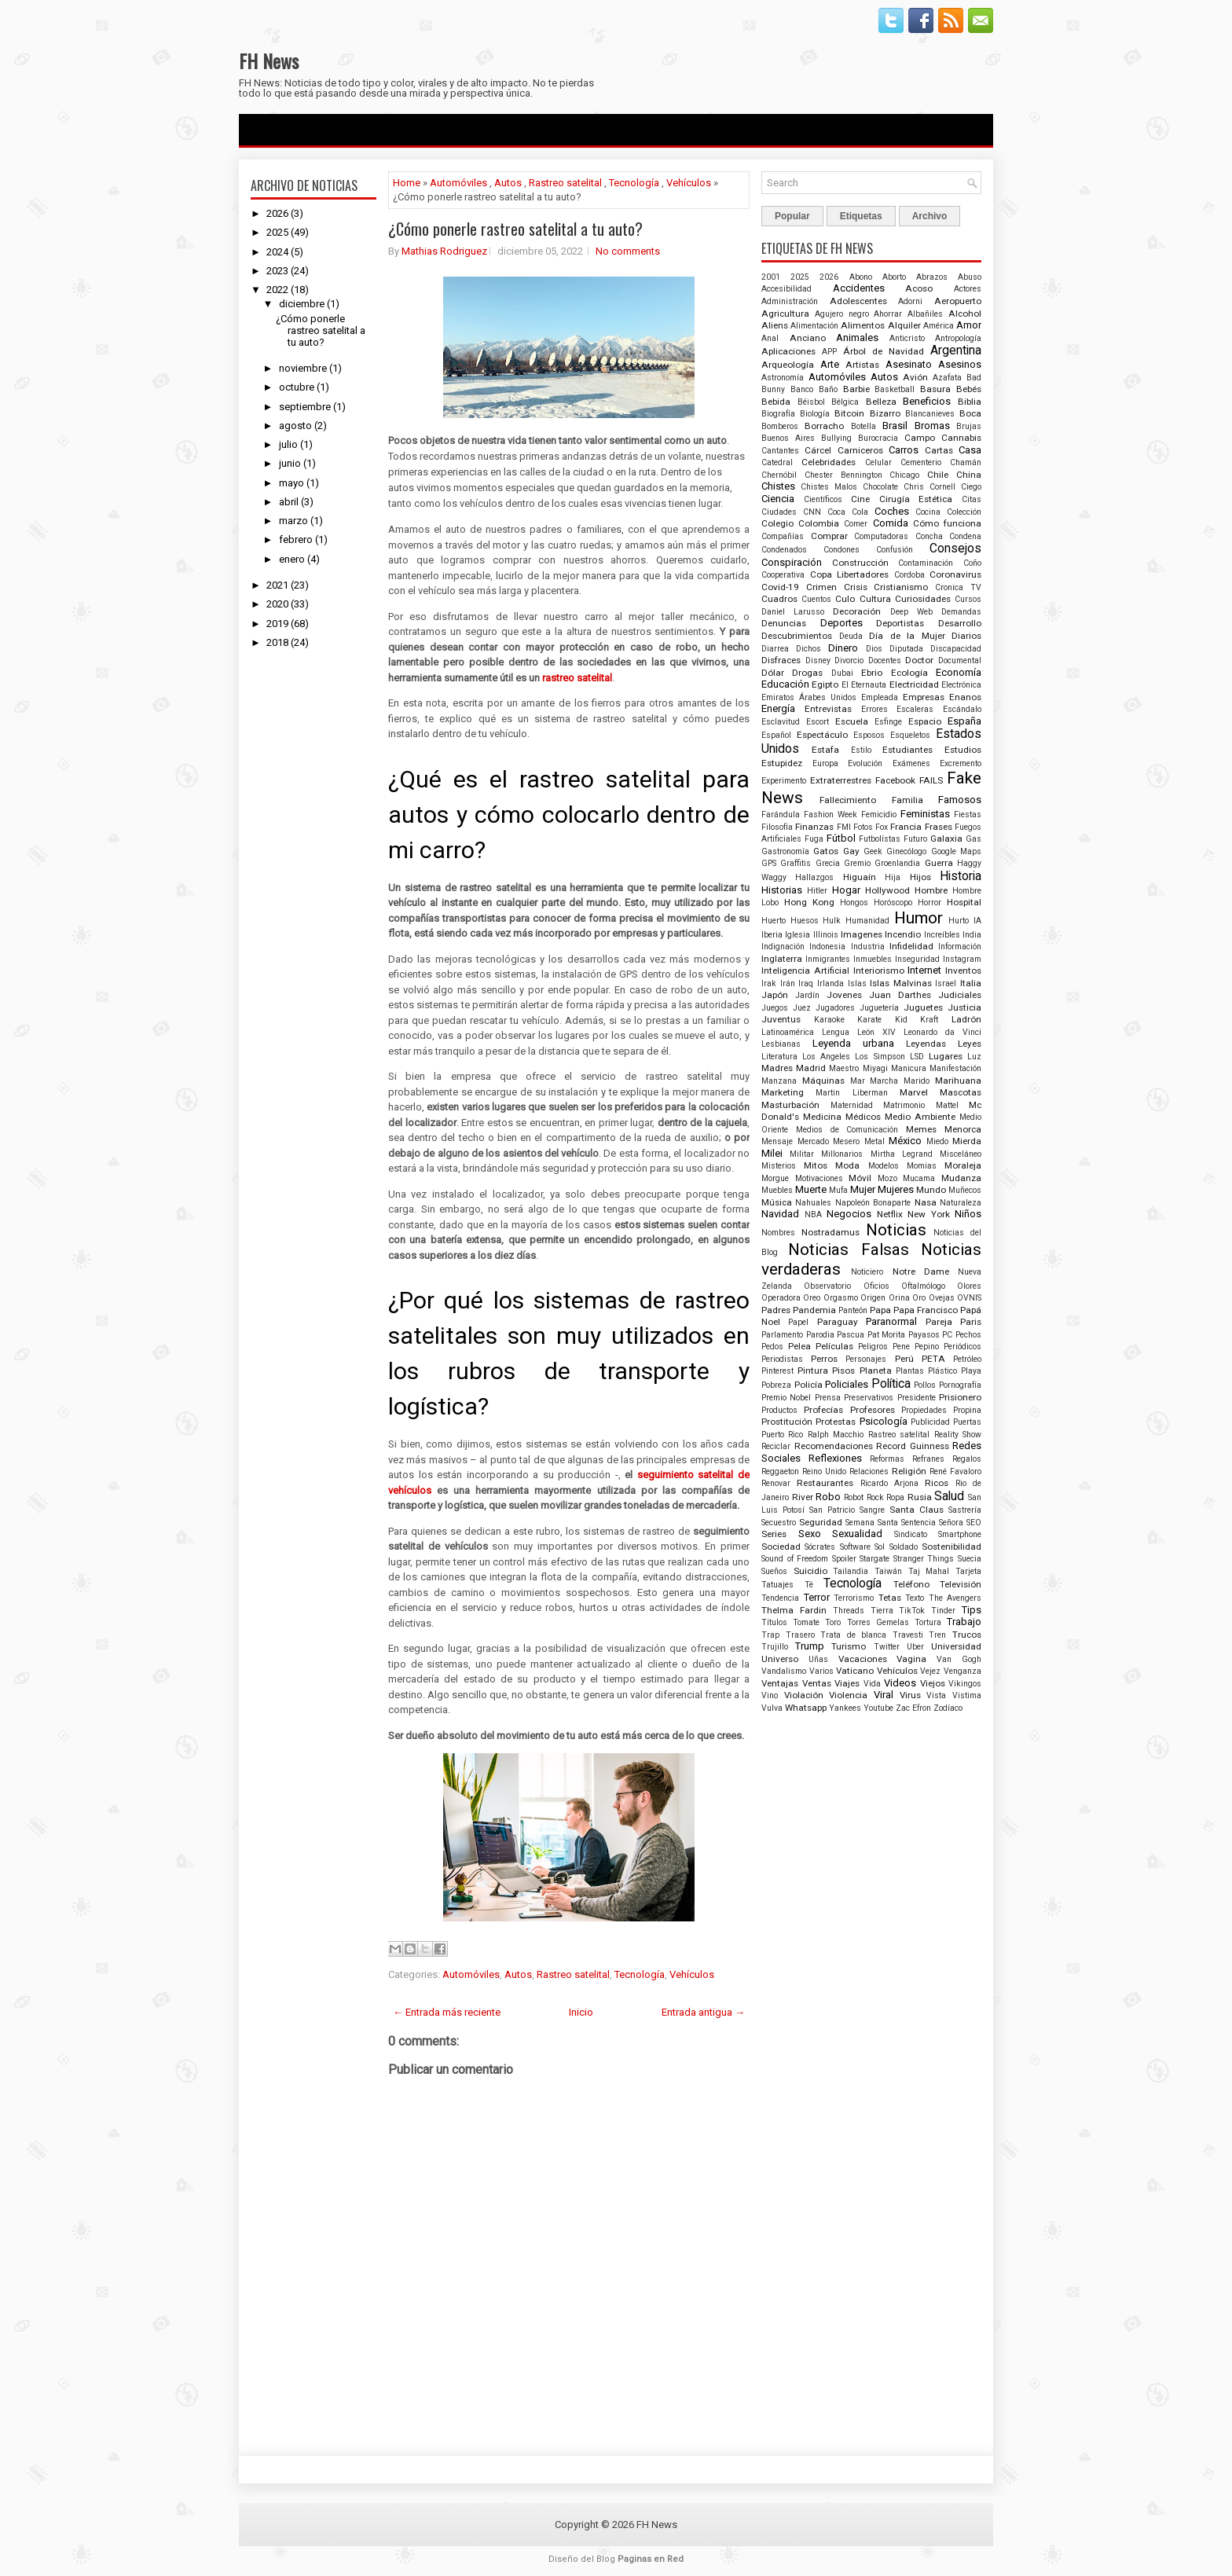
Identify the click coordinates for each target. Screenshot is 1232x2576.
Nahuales (813, 1203)
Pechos (968, 1335)
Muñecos (964, 1190)
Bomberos (779, 426)
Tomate (806, 1622)
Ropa (895, 1497)
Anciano (808, 337)
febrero (296, 539)
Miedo (937, 1141)
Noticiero (867, 1272)
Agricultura (785, 313)
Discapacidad (955, 649)
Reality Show (957, 1434)
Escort (817, 722)
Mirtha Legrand (902, 1154)
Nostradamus (830, 1232)
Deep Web (911, 612)
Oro (919, 1298)
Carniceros (860, 450)
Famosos (959, 799)
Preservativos (868, 1398)
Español (776, 735)
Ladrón (966, 1019)
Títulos (774, 1622)
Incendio (903, 934)
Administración (789, 301)
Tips (971, 1610)
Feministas (925, 814)
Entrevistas (828, 708)
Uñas (818, 1659)
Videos (900, 1683)
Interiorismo (878, 970)
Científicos (823, 499)
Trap (770, 1635)
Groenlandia (897, 863)
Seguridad (820, 1522)
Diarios (966, 635)
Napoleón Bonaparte (873, 1203)
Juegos (774, 1008)
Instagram (962, 959)
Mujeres (896, 1189)
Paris (970, 1321)
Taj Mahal (929, 1571)
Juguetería (879, 1008)
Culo (845, 598)
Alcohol (964, 313)
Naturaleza (960, 1203)
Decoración (857, 611)
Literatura (779, 1056)
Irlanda (830, 983)
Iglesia (797, 935)
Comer (855, 524)
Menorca (962, 1129)
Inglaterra (781, 958)
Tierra (882, 1610)
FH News (269, 60)
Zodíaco (947, 1708)
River (802, 1497)
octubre (296, 387)
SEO (973, 1522)
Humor (918, 917)
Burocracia (878, 438)
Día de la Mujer (907, 635)
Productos (779, 1410)
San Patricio (832, 1510)
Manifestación (955, 1068)
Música (776, 1202)
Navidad (780, 1214)
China (968, 474)
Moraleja (962, 1165)
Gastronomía (785, 851)
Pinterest (777, 1371)
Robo (828, 1497)
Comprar (829, 535)
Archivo (930, 216)
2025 (277, 232)
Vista (936, 1695)
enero (292, 559)
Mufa (838, 1190)
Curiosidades (923, 598)
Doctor (919, 660)
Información (959, 946)
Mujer (862, 1189)
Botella (863, 426)
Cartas (939, 450)
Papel (798, 1322)
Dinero (843, 648)
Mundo (931, 1189)
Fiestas (967, 814)
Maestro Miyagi (858, 1068)
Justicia (964, 1007)
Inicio (581, 2012)
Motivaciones (819, 1178)
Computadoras (881, 536)
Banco (801, 389)
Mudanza (961, 1177)
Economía (958, 672)
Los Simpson (879, 1056)
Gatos (825, 851)
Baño (828, 389)
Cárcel (818, 450)
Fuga (814, 839)
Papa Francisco (925, 1310)
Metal (874, 1141)
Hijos (920, 877)
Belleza (881, 401)
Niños (968, 1214)
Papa (880, 1310)
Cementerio (920, 462)
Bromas (932, 425)
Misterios (778, 1166)
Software (855, 1547)
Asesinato (909, 364)
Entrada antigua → (703, 2012)
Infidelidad (911, 946)
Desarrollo (959, 623)
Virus (910, 1695)
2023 (277, 271)
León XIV (876, 1032)
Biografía (778, 414)
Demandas (961, 612)
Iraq (805, 983)
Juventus (781, 1019)
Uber (915, 1647)
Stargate (874, 1559)
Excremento (960, 763)
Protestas (836, 1421)
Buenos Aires (788, 438)
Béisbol (811, 402)
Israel (945, 983)
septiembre (305, 407)
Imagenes (861, 934)
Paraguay (837, 1321)
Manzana (779, 1081)
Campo (919, 437)
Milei (772, 1153)
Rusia (920, 1497)
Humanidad (867, 921)
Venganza (962, 1671)
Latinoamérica (787, 1032)
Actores (967, 289)
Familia (907, 799)
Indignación (783, 946)
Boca (970, 413)
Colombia (818, 523)
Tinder (943, 1610)
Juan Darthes (900, 994)
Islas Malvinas (901, 983)
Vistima (966, 1695)
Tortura (928, 1622)
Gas (973, 839)
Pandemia (814, 1310)
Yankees (845, 1708)
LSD (917, 1056)
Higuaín (859, 877)
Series (773, 1533)
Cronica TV (958, 587)
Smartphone (959, 1534)
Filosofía (777, 827)
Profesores (872, 1409)
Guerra (939, 862)
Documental (959, 660)
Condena (965, 536)
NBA (813, 1214)
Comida (890, 523)
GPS (768, 863)
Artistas (862, 364)
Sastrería (964, 1510)
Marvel (914, 1092)
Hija (892, 877)
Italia (970, 983)
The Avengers (955, 1598)
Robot (854, 1497)
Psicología (884, 1421)
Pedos (772, 1346)
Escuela (851, 721)
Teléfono (911, 1584)
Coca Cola (847, 512)
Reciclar (775, 1446)
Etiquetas (861, 216)
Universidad (956, 1646)
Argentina (955, 350)
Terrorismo (854, 1598)
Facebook (895, 780)
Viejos (932, 1683)
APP (829, 352)
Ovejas (942, 1298)
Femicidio (878, 814)
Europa (825, 763)
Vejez (930, 1671)
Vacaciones (862, 1658)
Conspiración (791, 562)
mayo (291, 483)
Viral (883, 1695)
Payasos (924, 1335)
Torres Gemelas (878, 1622)
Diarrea (775, 649)
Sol (879, 1547)
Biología (815, 414)
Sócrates (820, 1547)
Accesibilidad (786, 289)
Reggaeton (780, 1471)
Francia (906, 826)
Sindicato (910, 1534)
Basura (935, 388)
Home (406, 183)
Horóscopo (893, 902)
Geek (873, 851)
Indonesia (827, 946)
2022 (277, 289)
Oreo (811, 1298)
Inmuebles (872, 959)
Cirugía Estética (916, 499)
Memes (921, 1129)
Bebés (968, 388)
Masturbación (790, 1104)
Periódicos (962, 1346)
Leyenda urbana (853, 1043)
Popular (792, 216)
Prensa (828, 1398)
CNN (812, 512)
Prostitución (786, 1421)
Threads (848, 1610)
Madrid (811, 1067)
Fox (881, 827)
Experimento (783, 781)
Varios (821, 1671)
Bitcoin (849, 413)
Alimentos (863, 325)
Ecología (909, 672)
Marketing (782, 1092)
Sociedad (781, 1546)
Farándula (780, 814)
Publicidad (930, 1422)
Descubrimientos (796, 635)
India (971, 935)
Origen (873, 1298)
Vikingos (964, 1684)
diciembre (301, 304)
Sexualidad (857, 1533)
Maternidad (851, 1105)
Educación (785, 684)
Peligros (873, 1346)
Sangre (872, 1510)
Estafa (825, 749)
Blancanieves (930, 414)
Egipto (825, 684)
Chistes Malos (829, 487)
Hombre (931, 890)
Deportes (841, 623)
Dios (874, 649)
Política (891, 1384)
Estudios (962, 749)
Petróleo (967, 1359)
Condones (841, 550)
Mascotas (960, 1092)
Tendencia (780, 1598)
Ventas (816, 1683)
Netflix (890, 1214)
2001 (770, 277)
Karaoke (829, 1020)
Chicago (904, 475)
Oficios (876, 1286)
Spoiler (844, 1559)
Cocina (927, 512)
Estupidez (781, 763)
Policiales (846, 1384)
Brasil (895, 425)
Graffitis (795, 863)
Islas (857, 983)
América (938, 326)
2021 (277, 585)
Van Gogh (959, 1659)
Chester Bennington (843, 475)
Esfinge (888, 722)
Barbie (856, 388)
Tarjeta (968, 1571)
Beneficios (927, 401)
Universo (779, 1658)
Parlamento (782, 1335)
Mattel (947, 1105)
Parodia (820, 1335)
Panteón (852, 1310)
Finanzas (814, 826)
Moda (847, 1165)
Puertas (967, 1422)
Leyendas (926, 1043)
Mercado (813, 1141)
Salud (949, 1496)
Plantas (910, 1371)
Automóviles (458, 183)
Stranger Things (924, 1559)
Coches (891, 511)
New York (929, 1214)
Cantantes (780, 451)
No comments (628, 251)
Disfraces (781, 660)
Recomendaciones (833, 1445)
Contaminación (925, 563)
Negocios (849, 1214)
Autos (508, 183)
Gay (851, 851)
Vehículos (688, 183)
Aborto (894, 277)
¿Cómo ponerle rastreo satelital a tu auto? (320, 330)
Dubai (842, 673)
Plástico (942, 1371)
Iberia (772, 935)
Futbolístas (879, 839)
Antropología (958, 338)
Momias (922, 1166)
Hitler (817, 891)
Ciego (971, 487)
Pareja (939, 1321)
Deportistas (900, 623)
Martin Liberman (851, 1093)
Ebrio (871, 672)
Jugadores (835, 1008)
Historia (960, 876)
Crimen (821, 587)
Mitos (815, 1165)
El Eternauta (864, 685)
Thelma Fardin (794, 1610)
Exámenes (911, 763)
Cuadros (779, 598)
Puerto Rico (782, 1434)
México (905, 1141)
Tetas (889, 1597)
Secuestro (778, 1522)
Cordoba (909, 575)
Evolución (865, 763)
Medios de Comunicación (847, 1130)
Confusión (894, 550)
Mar (857, 1081)
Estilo (861, 750)
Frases (938, 826)
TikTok (912, 1610)
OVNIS (969, 1298)
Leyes (969, 1043)
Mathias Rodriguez (444, 251)
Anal (770, 338)
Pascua (850, 1335)
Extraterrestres (840, 780)
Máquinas (823, 1080)
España (964, 721)
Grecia (828, 863)
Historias (781, 890)
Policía (808, 1384)
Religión (909, 1471)
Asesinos (959, 364)
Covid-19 (780, 587)
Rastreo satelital (565, 183)
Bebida (775, 401)
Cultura (875, 598)
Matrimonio (904, 1105)
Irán (787, 983)
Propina (967, 1410)
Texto (914, 1598)
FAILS (931, 780)
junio (290, 463)
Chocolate (880, 487)
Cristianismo (901, 587)
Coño (972, 563)
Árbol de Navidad (883, 351)
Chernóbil (779, 475)
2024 (277, 252)
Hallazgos (814, 877)
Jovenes (844, 994)
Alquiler (904, 325)
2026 (277, 213)
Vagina (911, 1658)
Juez (802, 1008)
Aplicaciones (788, 351)
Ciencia (777, 499)
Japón (774, 994)
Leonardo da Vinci (942, 1032)
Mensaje (777, 1141)
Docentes (884, 660)
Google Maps (956, 851)
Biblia (969, 401)
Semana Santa (871, 1522)
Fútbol (841, 838)
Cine (860, 499)
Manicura (908, 1068)
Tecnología (634, 183)
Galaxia (946, 838)
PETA (933, 1358)
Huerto (773, 921)
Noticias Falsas (848, 1249)
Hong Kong (809, 902)
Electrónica (961, 685)
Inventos (963, 970)
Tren (937, 1635)
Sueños (774, 1571)
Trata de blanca (853, 1635)
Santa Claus (916, 1509)
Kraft (929, 1020)
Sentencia (918, 1522)
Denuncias (783, 623)
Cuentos (816, 599)
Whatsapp (806, 1707)
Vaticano (855, 1670)
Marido (917, 1081)
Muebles (777, 1190)
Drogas (807, 672)
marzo (293, 521)
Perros (824, 1358)
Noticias (896, 1229)
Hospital (964, 902)
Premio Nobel (786, 1398)
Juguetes (923, 1007)
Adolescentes (858, 300)
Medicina (822, 1116)
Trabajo (964, 1621)
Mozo (887, 1178)
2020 (277, 604)
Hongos (854, 902)
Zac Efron (913, 1708)
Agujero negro (842, 314)
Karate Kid (882, 1020)
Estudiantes (907, 749)
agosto (295, 425)
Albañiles (925, 314)
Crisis (855, 587)
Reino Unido (824, 1471)
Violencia (848, 1695)
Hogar (846, 890)
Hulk (832, 921)
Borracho (824, 425)
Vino (769, 1695)
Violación (803, 1695)
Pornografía (960, 1385)
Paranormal (891, 1321)
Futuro (915, 839)
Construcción (860, 562)
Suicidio (810, 1570)
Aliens (774, 325)
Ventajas (779, 1683)
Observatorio (827, 1286)
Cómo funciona (947, 523)
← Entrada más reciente (446, 2012)
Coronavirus (955, 574)
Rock (875, 1497)
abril (289, 502)
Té (809, 1585)
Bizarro (885, 413)
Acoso (919, 288)
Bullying (836, 438)
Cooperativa (783, 575)
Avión (915, 377)
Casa (970, 450)
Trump (809, 1646)
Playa (971, 1371)
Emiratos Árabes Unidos (808, 697)
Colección (964, 512)
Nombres (778, 1232)
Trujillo (774, 1647)
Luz (974, 1056)
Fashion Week (830, 814)
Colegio (777, 523)
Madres (777, 1067)
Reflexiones (835, 1458)
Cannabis (961, 437)
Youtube (878, 1708)
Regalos (966, 1459)
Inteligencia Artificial (805, 970)
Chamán (965, 462)
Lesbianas (781, 1044)
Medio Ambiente (920, 1116)
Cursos (968, 599)
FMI (844, 827)
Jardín (807, 995)
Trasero (800, 1635)
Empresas (923, 697)
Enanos (965, 697)
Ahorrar (888, 314)
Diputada (906, 649)
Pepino (927, 1346)
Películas (834, 1346)
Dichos (808, 649)
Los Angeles (826, 1056)
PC (947, 1335)
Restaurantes (825, 1482)
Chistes (778, 486)
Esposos (869, 735)
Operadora (781, 1298)
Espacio (924, 721)
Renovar (775, 1483)
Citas (971, 499)
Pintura (813, 1370)
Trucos (966, 1634)
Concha (929, 536)
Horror (929, 902)
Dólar (772, 672)
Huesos (804, 921)
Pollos (925, 1385)
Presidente (916, 1398)
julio (288, 444)
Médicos (863, 1116)
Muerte (811, 1189)
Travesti (908, 1635)
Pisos (843, 1370)
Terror (817, 1597)
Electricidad (914, 684)
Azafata (947, 377)
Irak (768, 983)
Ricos (936, 1482)
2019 (277, 623)
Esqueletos (910, 735)
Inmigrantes (827, 959)
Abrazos (932, 277)
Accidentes (859, 288)
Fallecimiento (848, 799)
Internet (924, 970)
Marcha (884, 1081)
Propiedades (924, 1410)
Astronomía (782, 377)
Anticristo (907, 338)
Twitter (887, 1647)
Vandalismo (783, 1671)
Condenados (784, 550)
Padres (775, 1310)
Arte (829, 364)
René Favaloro (955, 1471)
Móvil (860, 1177)
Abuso (969, 277)
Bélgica (845, 402)
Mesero (846, 1141)
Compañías (782, 536)
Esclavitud (780, 722)
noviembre (303, 368)
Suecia (969, 1559)
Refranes (928, 1459)
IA (977, 921)
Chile (937, 474)
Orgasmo (840, 1298)
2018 (277, 642)
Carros (903, 450)
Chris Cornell (929, 487)
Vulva (772, 1708)
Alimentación (814, 326)
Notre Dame (921, 1271)
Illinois (825, 935)
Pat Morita (886, 1335)
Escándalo (962, 709)
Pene (901, 1346)
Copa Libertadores (849, 574)
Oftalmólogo (923, 1286)
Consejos (955, 548)
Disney (817, 660)
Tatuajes (777, 1585)
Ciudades (779, 512)
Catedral (777, 462)
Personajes (865, 1359)
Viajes (847, 1683)
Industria (868, 946)
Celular (878, 462)
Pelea (799, 1346)
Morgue (775, 1178)
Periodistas (782, 1359)
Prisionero (960, 1397)
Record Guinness (912, 1445)
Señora (951, 1522)
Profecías (823, 1409)
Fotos (863, 827)
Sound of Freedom (794, 1559)
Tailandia (850, 1571)
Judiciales (959, 994)
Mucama (919, 1178)
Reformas (887, 1459)
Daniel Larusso (792, 612)
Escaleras (914, 709)
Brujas (968, 426)
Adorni (910, 301)
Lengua (835, 1032)
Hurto (958, 921)
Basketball (894, 389)
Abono (860, 277)
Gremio (857, 863)
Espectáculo (822, 734)
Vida (872, 1684)
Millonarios (842, 1154)
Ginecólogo (906, 851)
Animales (857, 337)
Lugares (945, 1056)
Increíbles (942, 935)
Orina (899, 1298)
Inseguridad (917, 959)
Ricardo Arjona (889, 1483)
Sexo (809, 1533)
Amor (968, 325)
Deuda (851, 636)
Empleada (879, 697)
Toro (833, 1622)
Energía (778, 708)
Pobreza (776, 1385)
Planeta (876, 1370)
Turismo (848, 1646)
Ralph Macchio (836, 1434)
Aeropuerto (957, 300)
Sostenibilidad (951, 1546)
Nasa (926, 1202)
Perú (904, 1358)
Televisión (960, 1584)
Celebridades (828, 462)
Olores (969, 1286)
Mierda (966, 1141)
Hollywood (887, 890)
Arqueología (787, 364)
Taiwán (888, 1571)
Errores (874, 709)
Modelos (883, 1166)
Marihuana (958, 1080)
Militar (802, 1154)
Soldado (903, 1547)
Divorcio (849, 660)
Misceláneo (960, 1154)
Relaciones (869, 1471)
